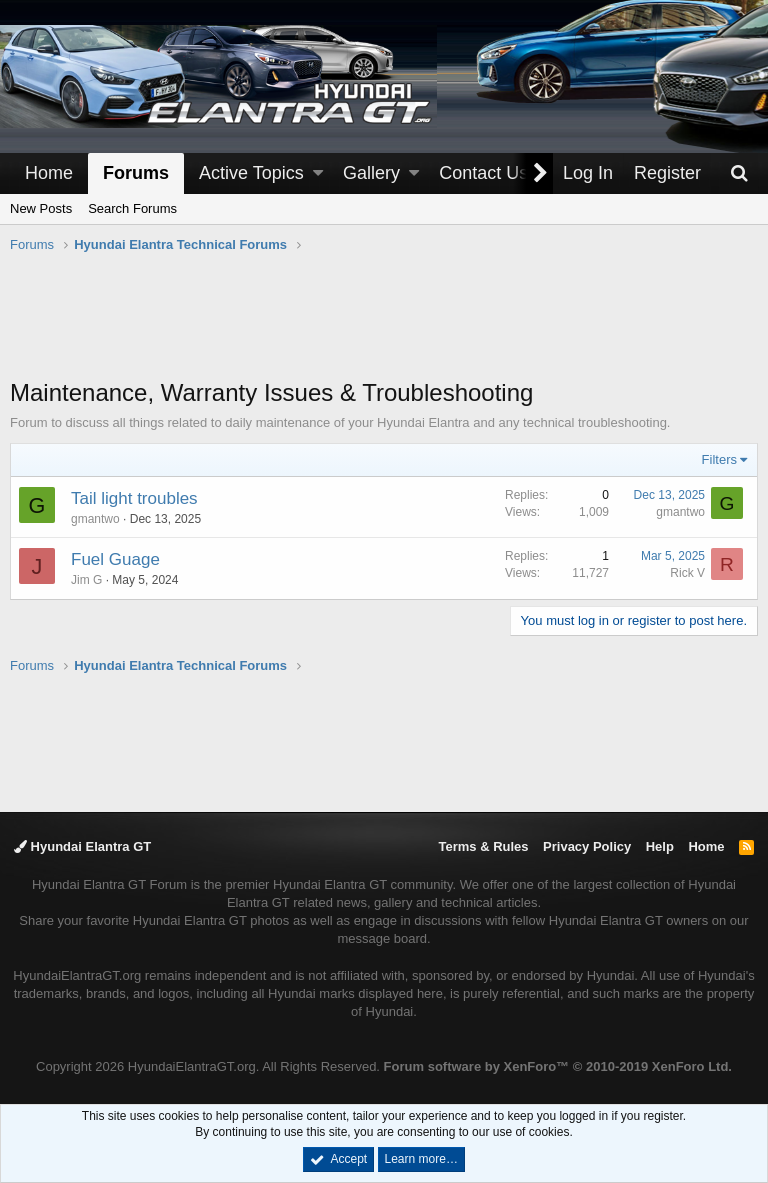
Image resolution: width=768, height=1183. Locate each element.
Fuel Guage (115, 559)
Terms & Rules (483, 846)
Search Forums (132, 208)
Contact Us (483, 173)
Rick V (687, 573)
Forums (136, 173)
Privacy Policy (587, 846)
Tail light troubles (134, 498)
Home (49, 173)
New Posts (41, 208)
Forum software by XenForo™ (558, 1066)
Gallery (371, 173)
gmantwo (95, 519)
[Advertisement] (384, 326)
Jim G (86, 580)
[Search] (739, 173)
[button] (318, 173)
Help (660, 846)
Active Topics (251, 173)
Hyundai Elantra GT (82, 846)
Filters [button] (719, 459)
